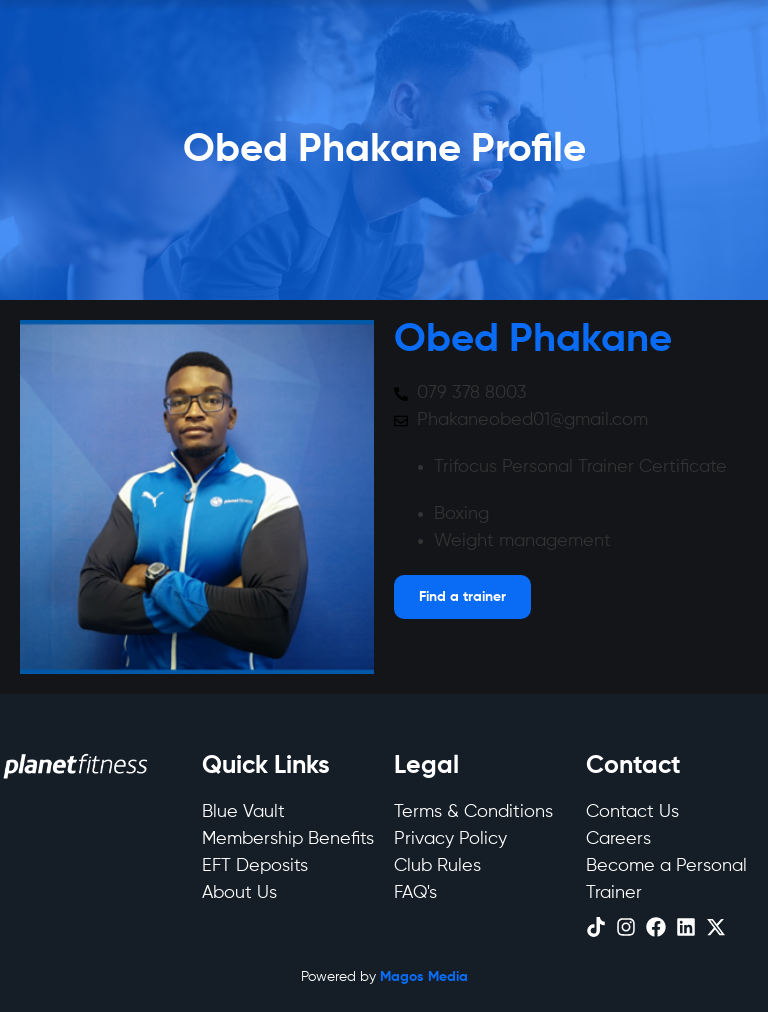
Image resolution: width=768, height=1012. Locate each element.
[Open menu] (462, 597)
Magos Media (424, 977)
